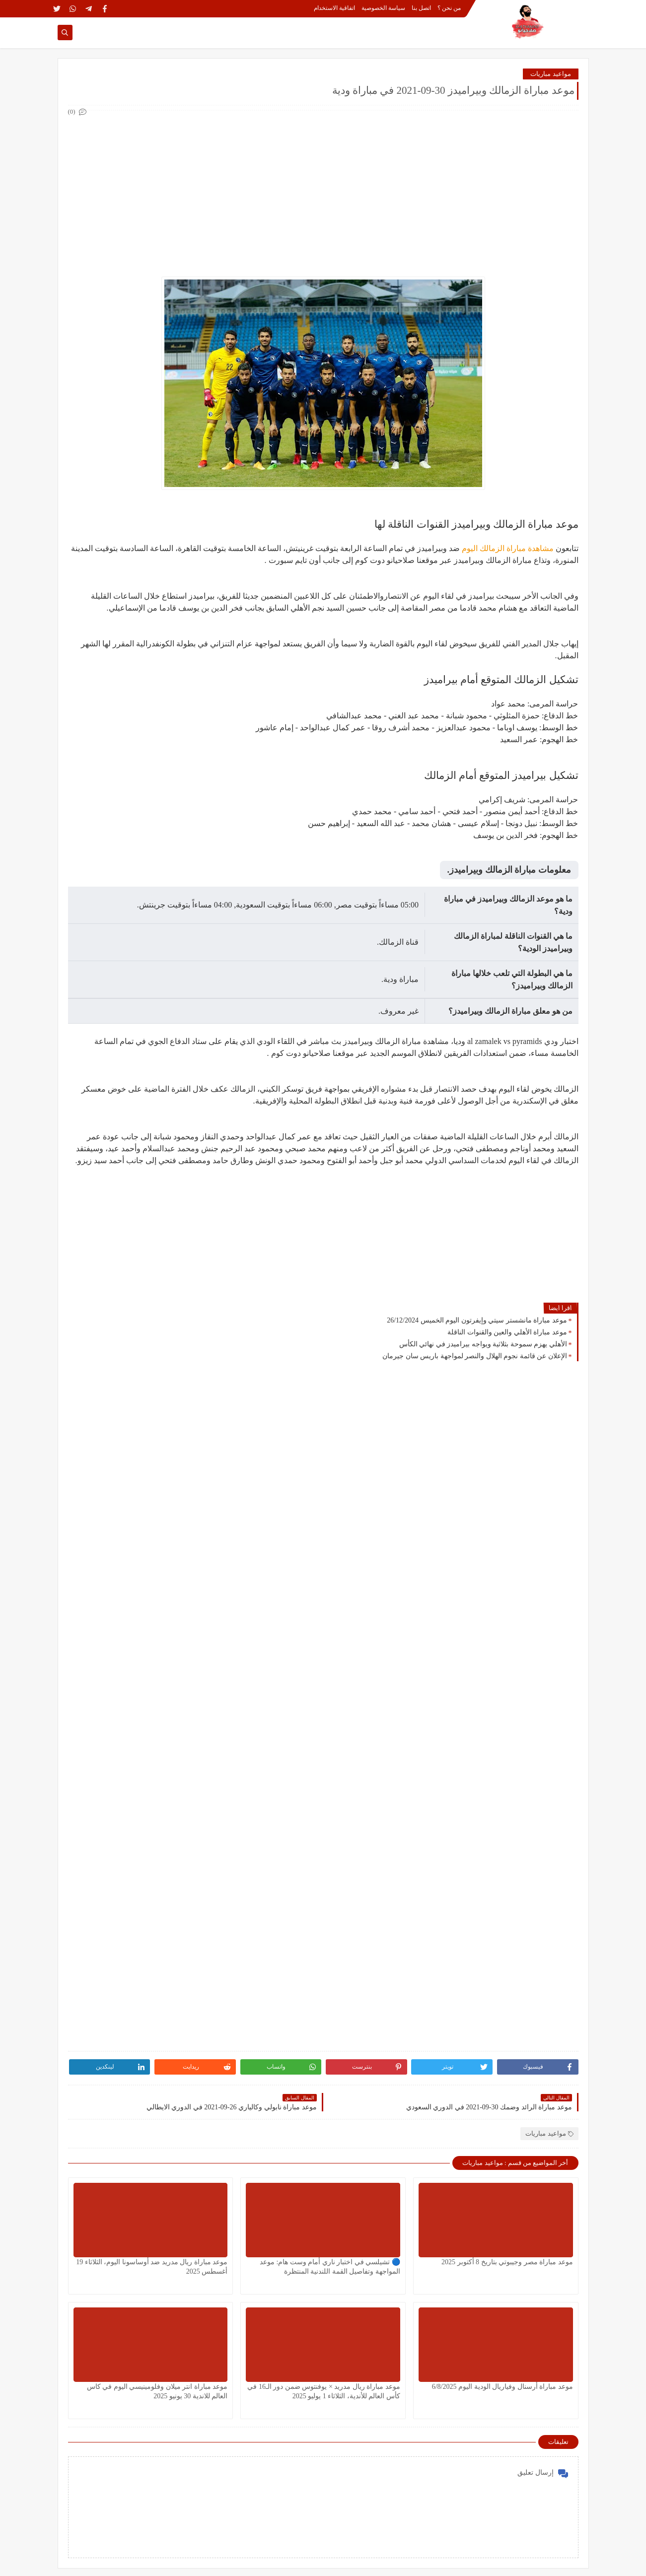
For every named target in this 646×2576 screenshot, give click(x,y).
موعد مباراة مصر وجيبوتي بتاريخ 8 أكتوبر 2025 (507, 2262)
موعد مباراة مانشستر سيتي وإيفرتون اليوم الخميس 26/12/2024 (477, 1320)
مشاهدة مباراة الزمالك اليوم (508, 548)
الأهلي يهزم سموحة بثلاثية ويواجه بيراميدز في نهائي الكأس (483, 1344)
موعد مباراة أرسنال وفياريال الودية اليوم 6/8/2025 (502, 2386)
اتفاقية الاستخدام (334, 7)
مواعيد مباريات (550, 73)
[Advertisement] (322, 187)
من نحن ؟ (449, 7)
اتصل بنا (421, 7)
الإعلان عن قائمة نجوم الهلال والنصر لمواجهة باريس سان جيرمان (474, 1356)
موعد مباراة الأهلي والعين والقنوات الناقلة (507, 1332)
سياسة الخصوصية (383, 7)
